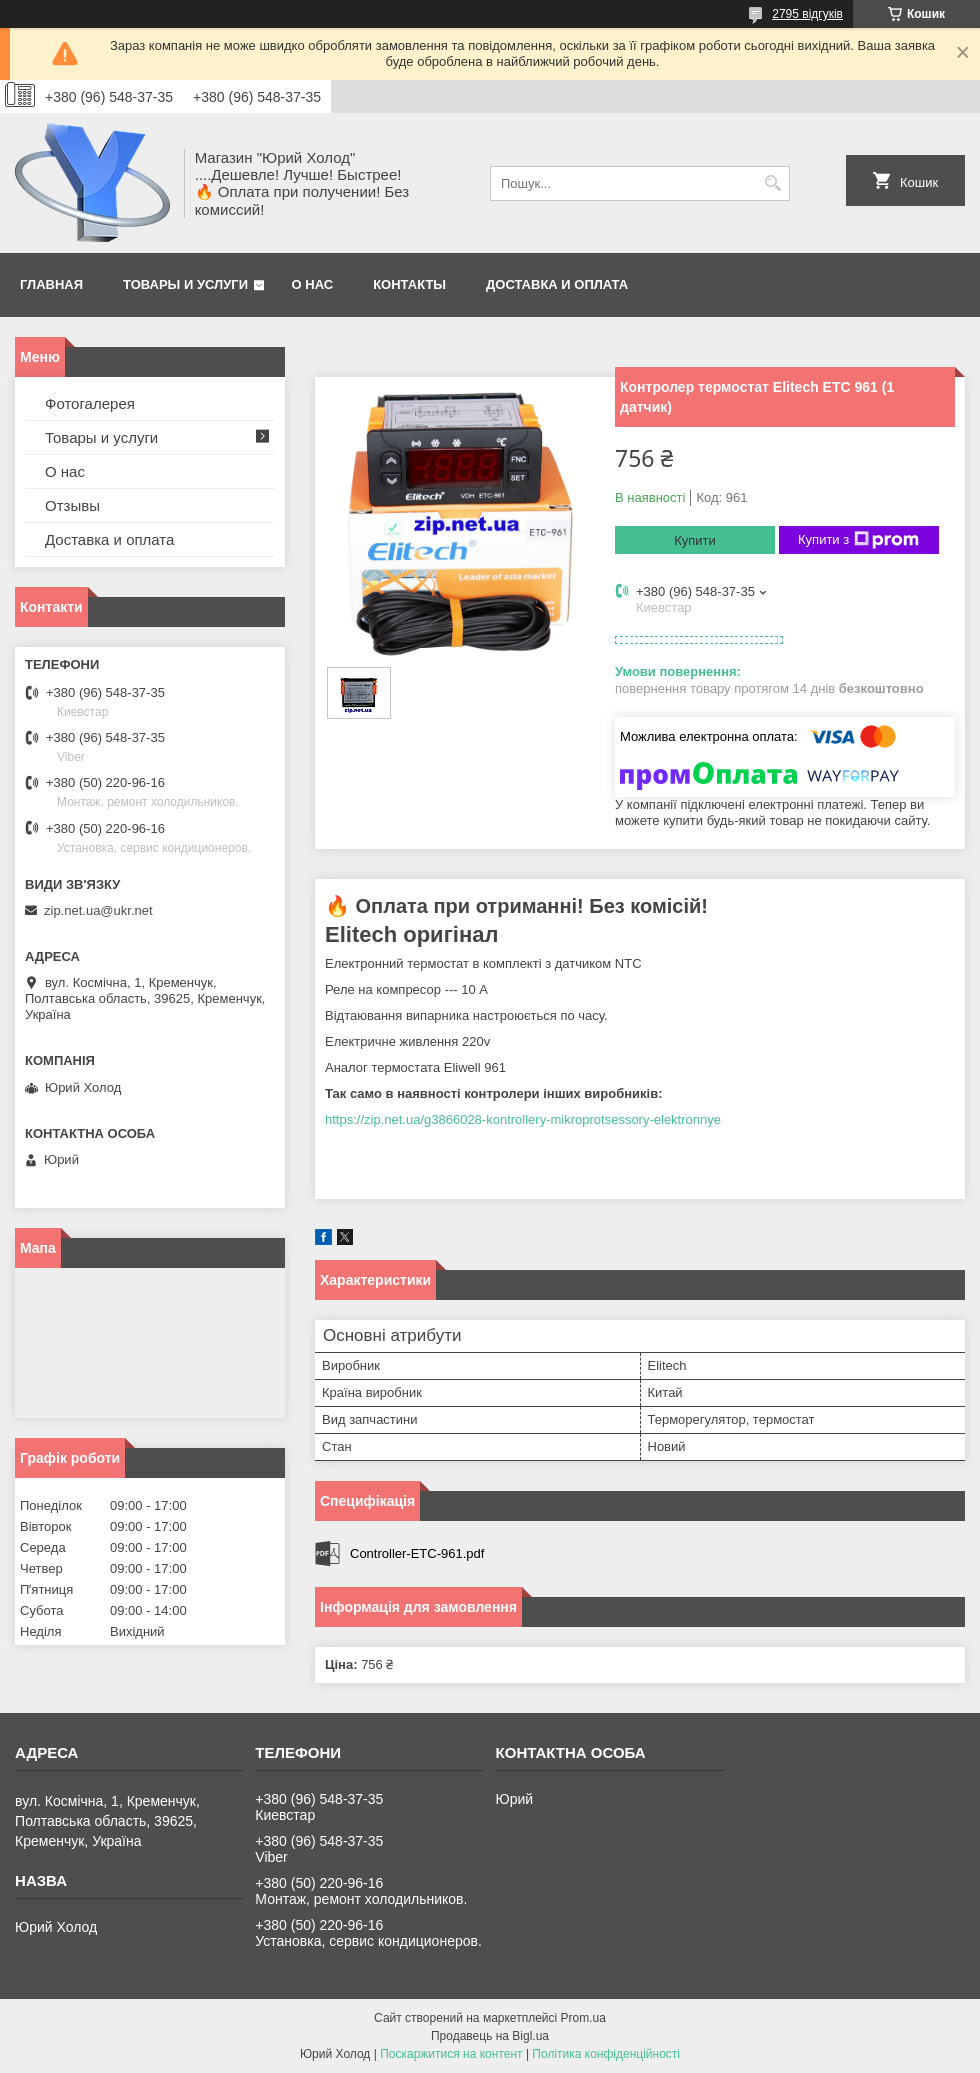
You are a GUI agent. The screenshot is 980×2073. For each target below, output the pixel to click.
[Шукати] (772, 183)
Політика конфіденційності (606, 2054)
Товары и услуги (185, 284)
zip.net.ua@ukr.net (98, 910)
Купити (695, 540)
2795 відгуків (807, 14)
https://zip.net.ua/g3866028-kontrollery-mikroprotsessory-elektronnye (523, 1119)
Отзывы (72, 505)
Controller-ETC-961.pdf (417, 1553)
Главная (51, 284)
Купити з (858, 540)
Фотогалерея (90, 403)
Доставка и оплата (557, 284)
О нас (313, 284)
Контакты (409, 284)
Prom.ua (583, 2018)
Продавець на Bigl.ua (490, 2036)
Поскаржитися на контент (451, 2054)
